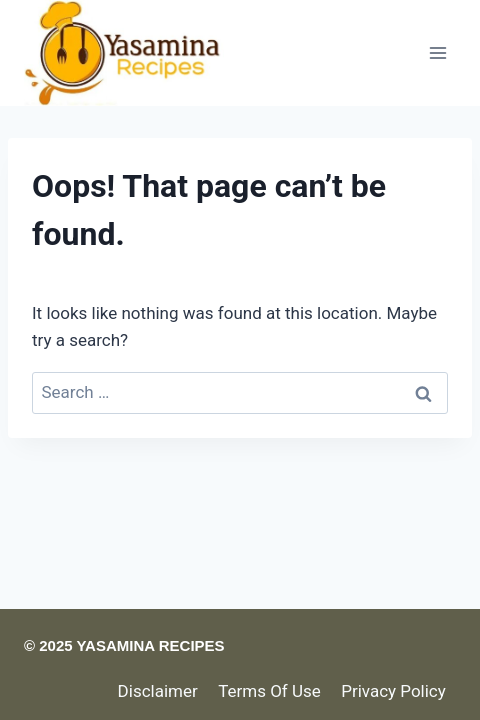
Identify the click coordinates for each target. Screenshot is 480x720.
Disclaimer (158, 691)
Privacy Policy (393, 691)
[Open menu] (437, 52)
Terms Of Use (269, 691)
